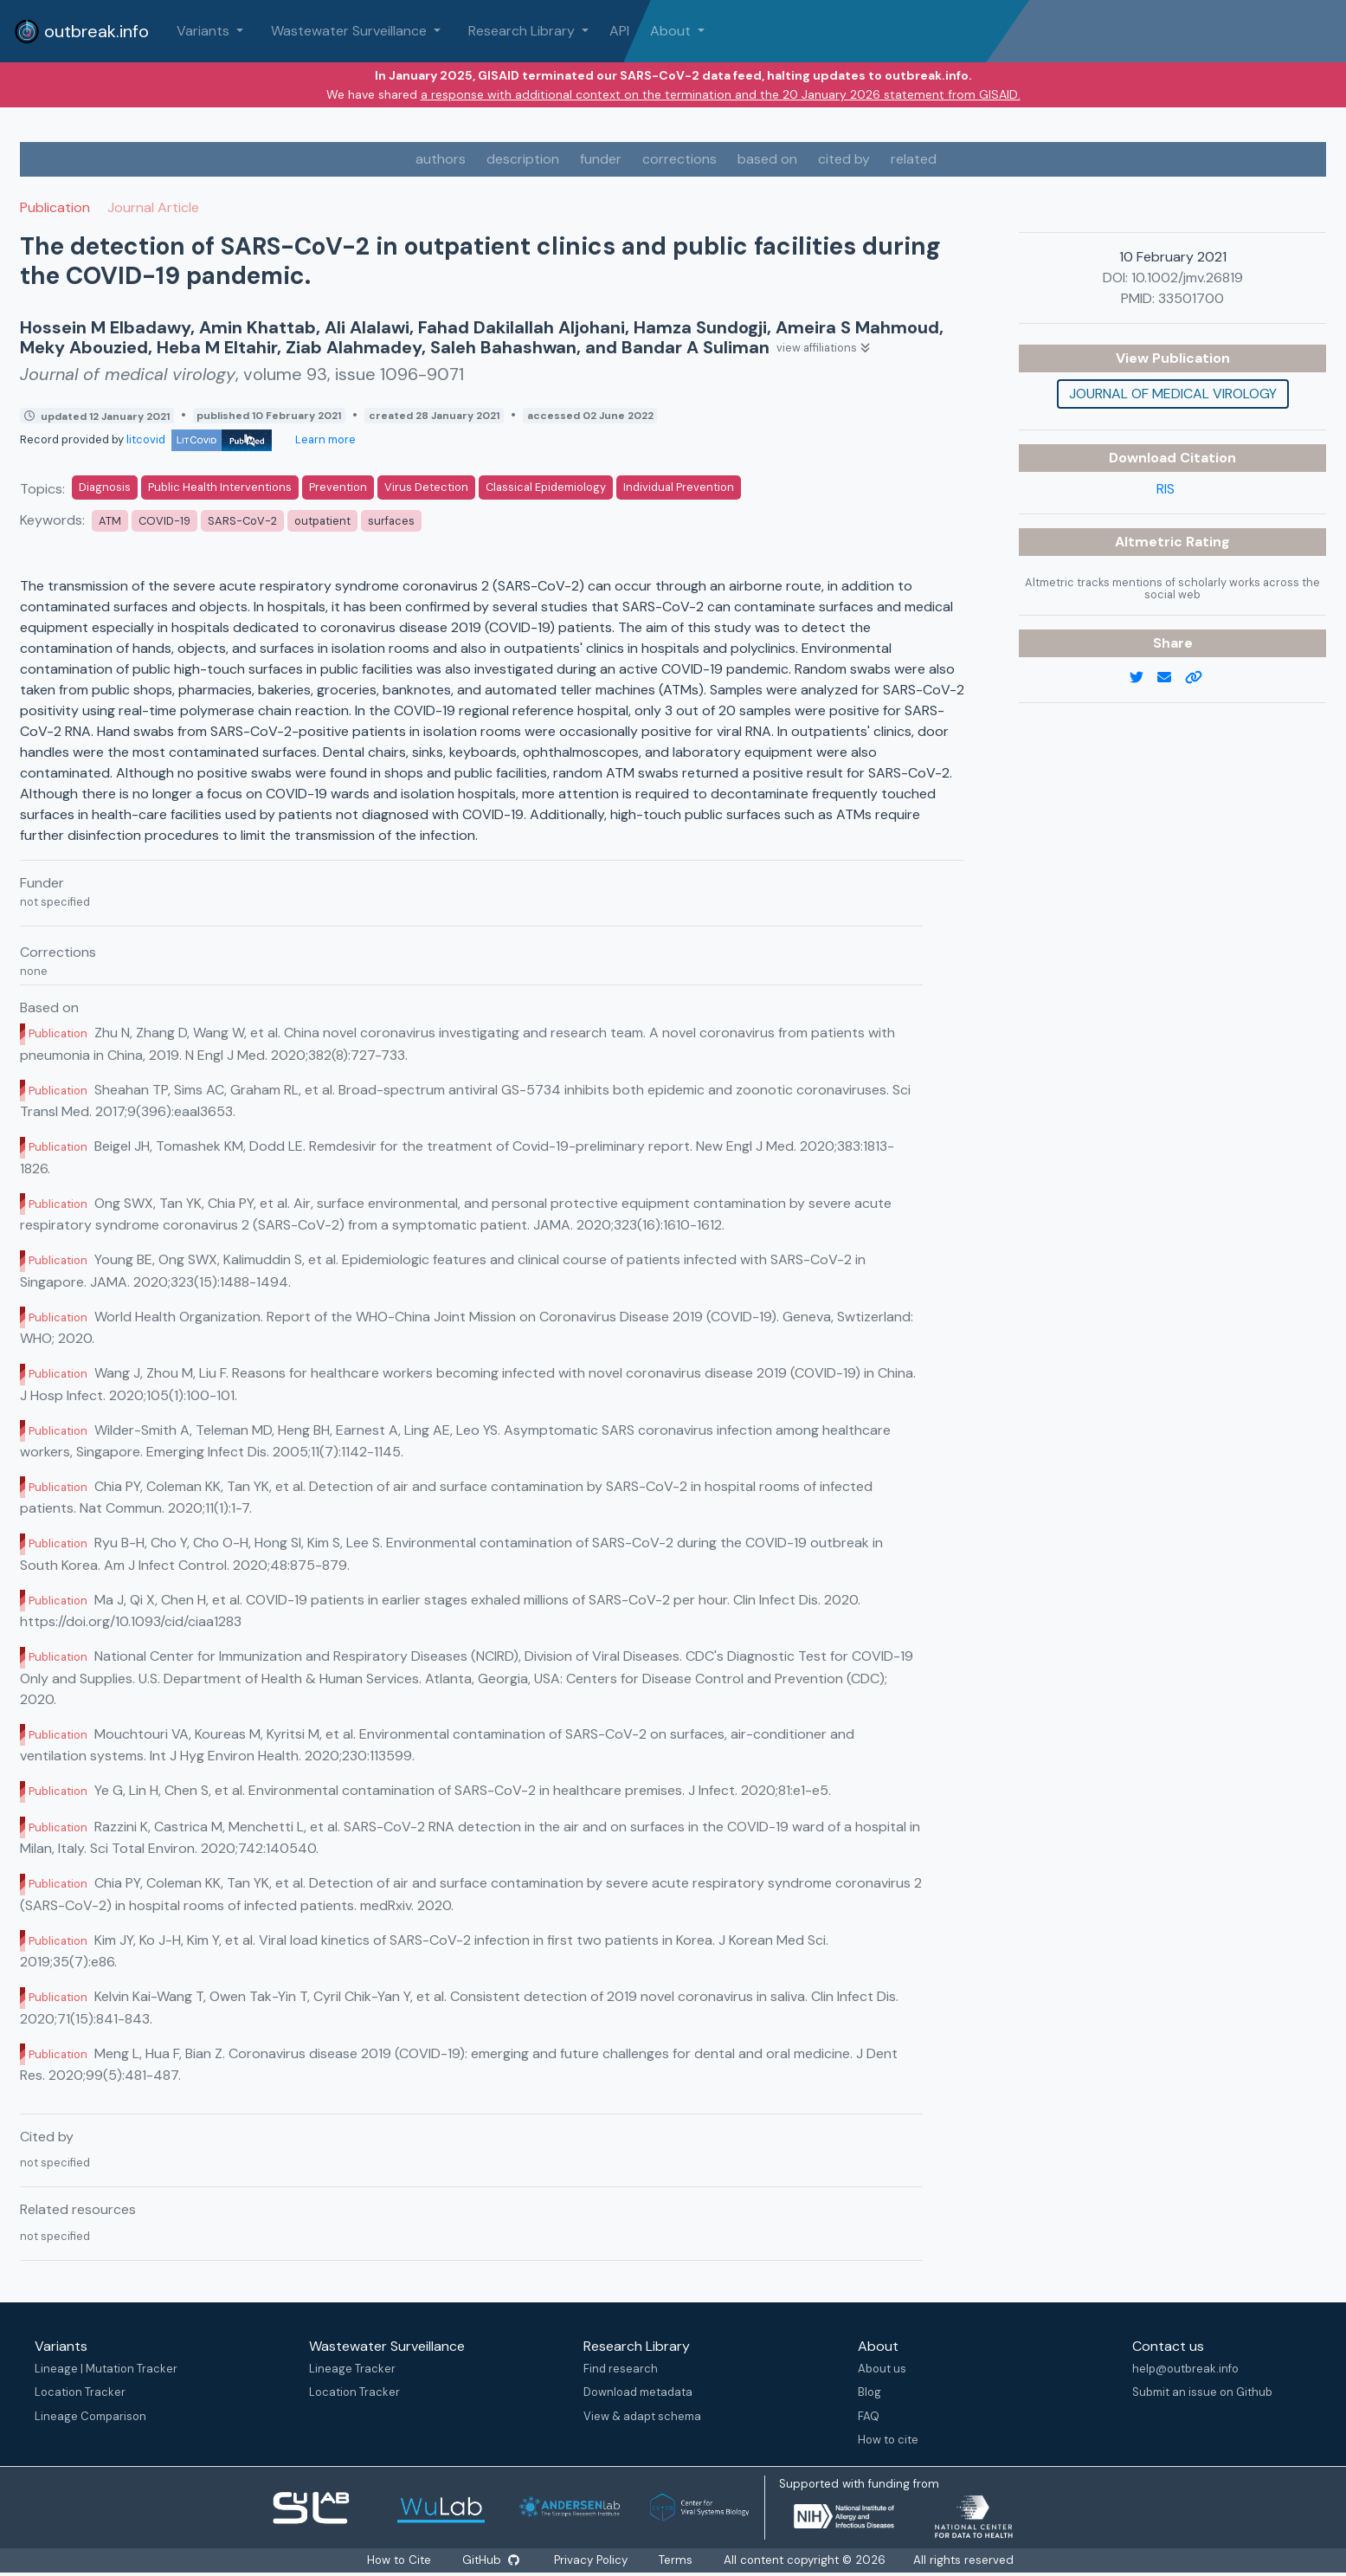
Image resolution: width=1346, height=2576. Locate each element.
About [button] (672, 31)
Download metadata (637, 2392)
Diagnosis (105, 487)
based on (767, 159)
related (914, 159)
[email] (1171, 678)
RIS (1165, 489)
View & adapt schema (642, 2416)
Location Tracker (80, 2392)
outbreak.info (81, 31)
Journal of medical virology (1173, 393)
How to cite (888, 2439)
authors (440, 159)
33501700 (1191, 298)
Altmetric (1150, 542)
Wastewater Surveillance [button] (350, 31)
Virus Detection (426, 487)
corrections (679, 159)
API (619, 31)
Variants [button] (205, 31)
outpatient (322, 520)
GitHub (491, 2560)
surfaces (391, 520)
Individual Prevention (678, 487)
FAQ (868, 2416)
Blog (869, 2392)
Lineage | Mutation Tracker (106, 2368)
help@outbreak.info (1185, 2368)
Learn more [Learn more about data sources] (324, 439)
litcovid (199, 439)
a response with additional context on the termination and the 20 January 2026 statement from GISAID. (721, 94)
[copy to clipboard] (1200, 678)
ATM (110, 520)
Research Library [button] (523, 31)
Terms (677, 2560)
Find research (620, 2368)
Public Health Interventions (220, 487)
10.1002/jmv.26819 (1187, 277)
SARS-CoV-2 (242, 520)
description (522, 159)
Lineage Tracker (352, 2368)
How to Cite (400, 2560)
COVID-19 (164, 520)
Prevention (338, 487)
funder (600, 159)
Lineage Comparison (90, 2416)
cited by (844, 159)
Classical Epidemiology (546, 487)
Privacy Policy (592, 2560)
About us (882, 2368)
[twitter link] (1143, 678)
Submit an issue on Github (1202, 2392)
